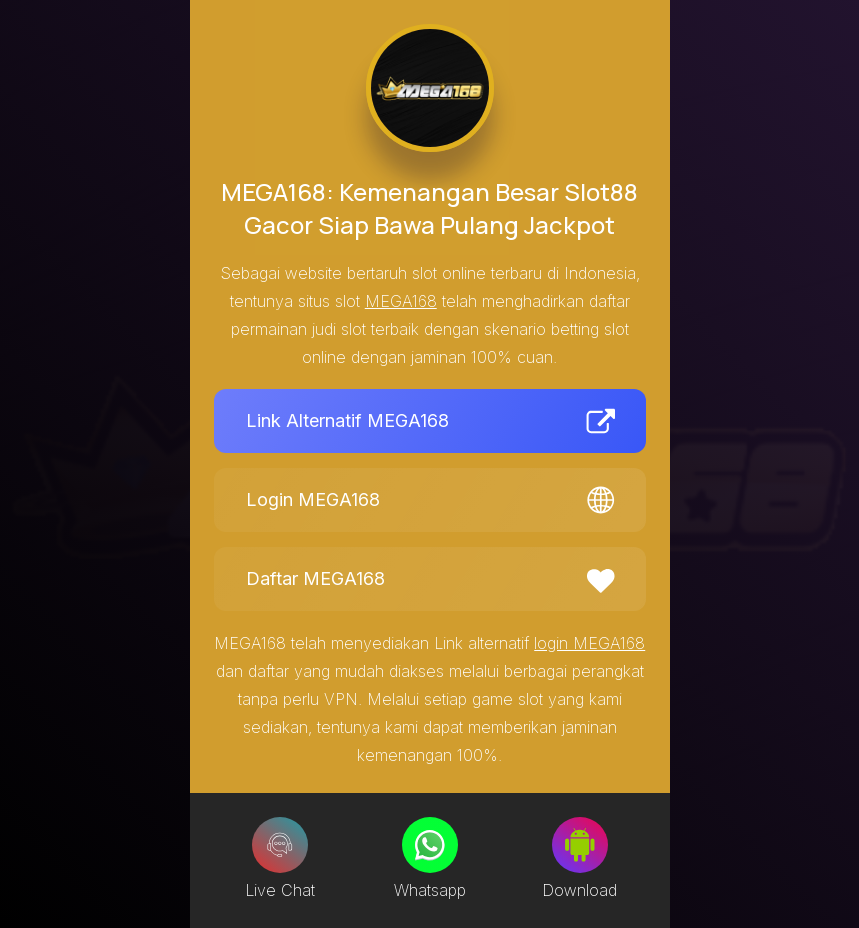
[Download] (580, 845)
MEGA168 (401, 301)
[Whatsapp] (430, 845)
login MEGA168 (589, 643)
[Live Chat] (280, 845)
